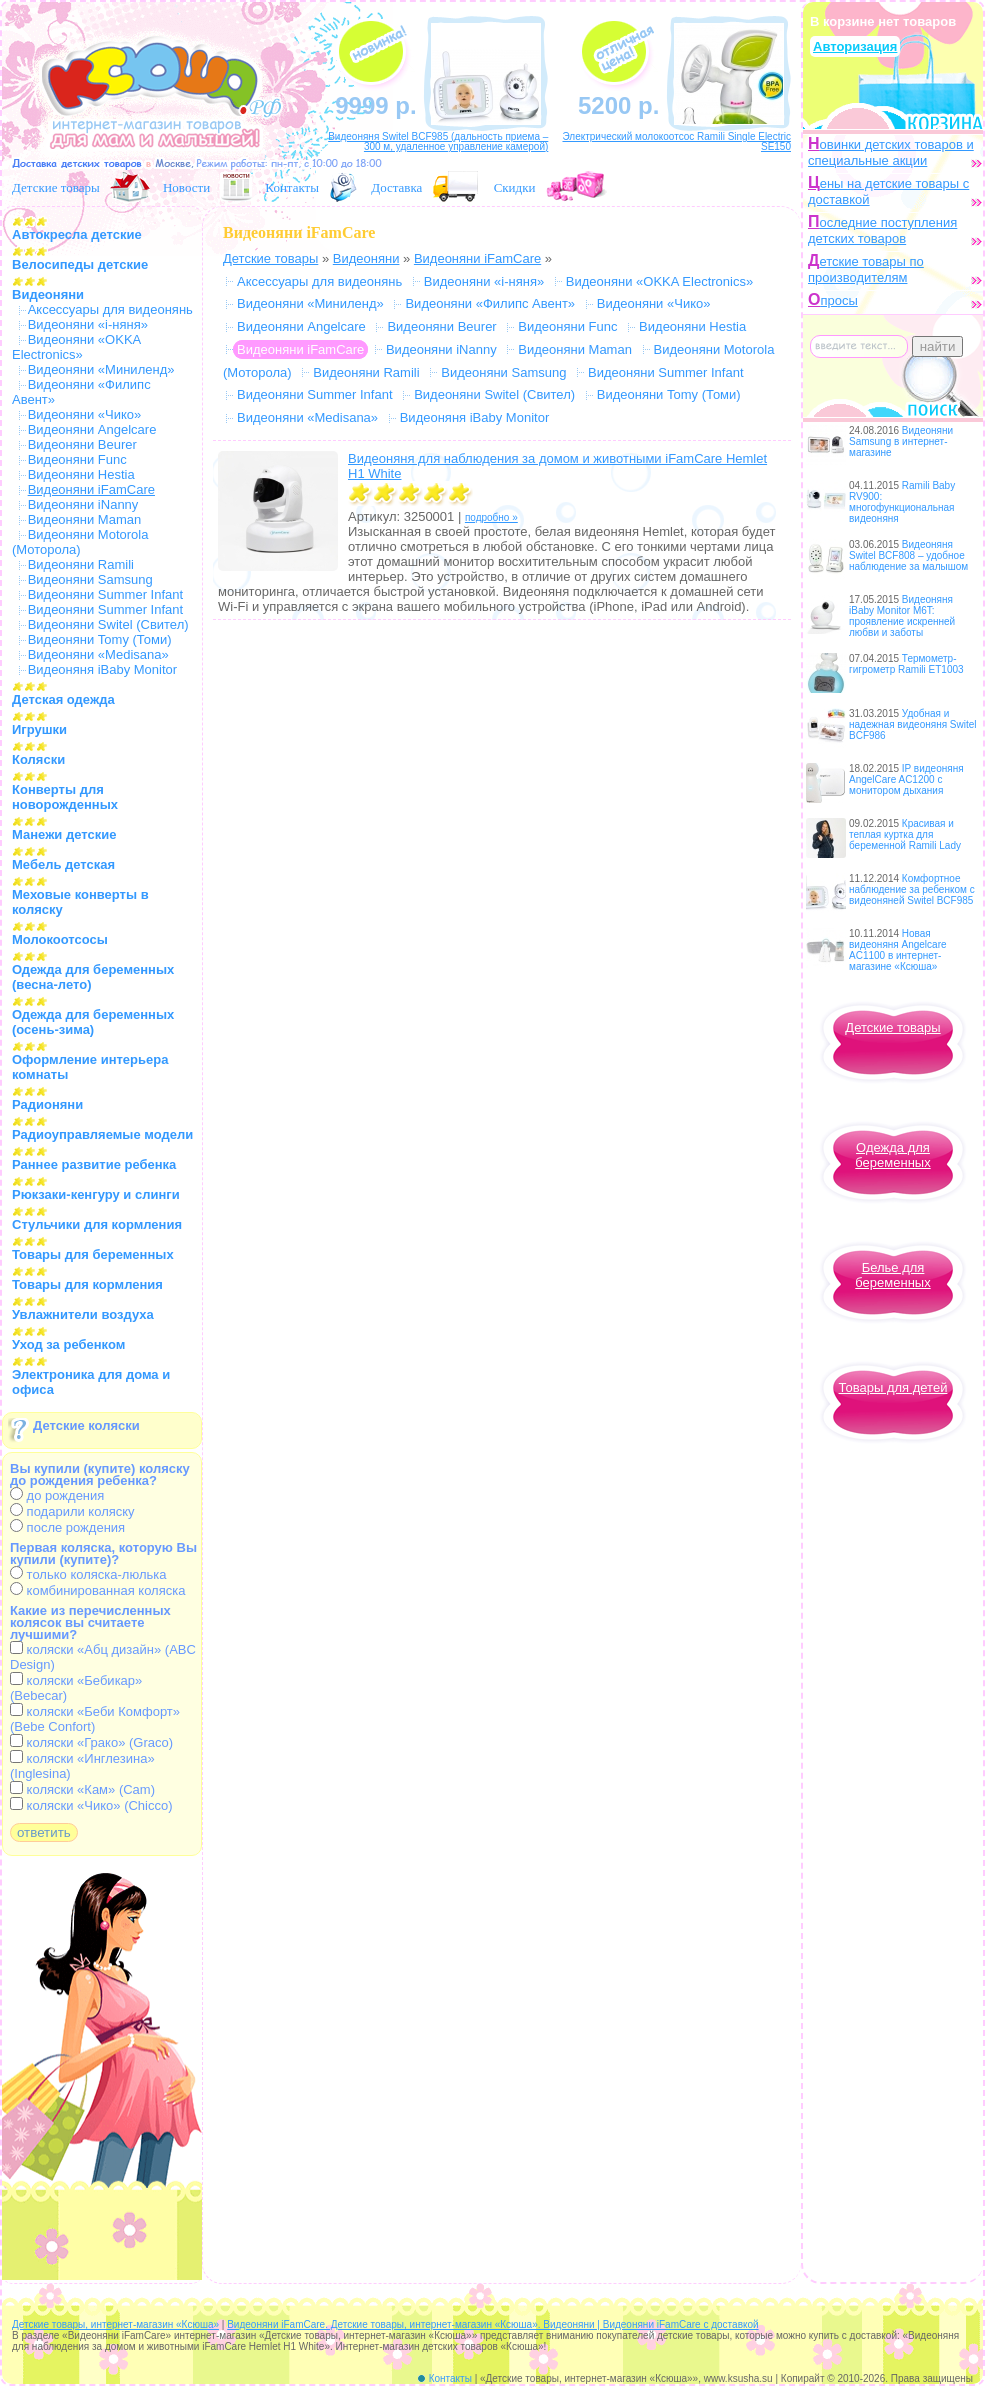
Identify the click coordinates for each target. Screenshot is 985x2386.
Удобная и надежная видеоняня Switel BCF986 (913, 724)
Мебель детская (63, 864)
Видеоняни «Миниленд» (101, 369)
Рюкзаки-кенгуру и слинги (96, 1194)
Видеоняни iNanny (83, 504)
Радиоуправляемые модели (102, 1134)
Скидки (515, 187)
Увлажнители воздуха (83, 1314)
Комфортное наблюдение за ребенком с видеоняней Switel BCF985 (912, 889)
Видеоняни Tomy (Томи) (100, 639)
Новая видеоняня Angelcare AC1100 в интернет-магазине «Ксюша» (898, 950)
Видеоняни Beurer (82, 444)
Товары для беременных (93, 1254)
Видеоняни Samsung (90, 579)
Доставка (396, 187)
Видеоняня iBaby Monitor (103, 669)
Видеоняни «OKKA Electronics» (76, 347)
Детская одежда (63, 699)
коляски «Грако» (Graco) (91, 1742)
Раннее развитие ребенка (94, 1164)
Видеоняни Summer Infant (106, 594)
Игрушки (39, 729)
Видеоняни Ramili (81, 564)
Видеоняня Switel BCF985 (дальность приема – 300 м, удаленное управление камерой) (438, 141)
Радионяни (47, 1104)
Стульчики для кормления (97, 1224)
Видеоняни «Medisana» (98, 654)
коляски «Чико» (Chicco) (91, 1805)
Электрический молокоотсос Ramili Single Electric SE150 (676, 141)
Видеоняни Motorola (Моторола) (80, 542)
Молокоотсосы (60, 939)
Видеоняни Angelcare (92, 429)
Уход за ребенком (68, 1344)
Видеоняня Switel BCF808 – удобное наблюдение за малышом (908, 555)
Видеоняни (48, 294)
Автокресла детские (77, 234)
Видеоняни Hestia (81, 474)
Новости (186, 187)
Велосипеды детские (80, 264)
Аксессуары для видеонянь (110, 309)
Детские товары (56, 187)
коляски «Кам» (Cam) (82, 1789)
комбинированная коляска (97, 1590)
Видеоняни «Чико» (85, 414)
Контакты (292, 187)
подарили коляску (72, 1511)
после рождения (67, 1527)
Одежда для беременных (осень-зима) (93, 1022)
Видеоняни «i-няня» (88, 324)
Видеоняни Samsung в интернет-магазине (901, 441)
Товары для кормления (87, 1284)
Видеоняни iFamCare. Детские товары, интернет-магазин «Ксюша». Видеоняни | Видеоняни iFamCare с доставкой (492, 2324)
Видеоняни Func (77, 459)
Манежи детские (64, 834)
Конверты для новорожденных (65, 797)
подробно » (491, 517)
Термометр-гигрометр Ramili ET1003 (906, 664)
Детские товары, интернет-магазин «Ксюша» (115, 2324)
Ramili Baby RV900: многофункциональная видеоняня (902, 502)
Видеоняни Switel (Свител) (108, 624)
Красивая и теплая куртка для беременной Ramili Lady (905, 834)
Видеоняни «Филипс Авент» (490, 303)
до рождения (57, 1495)
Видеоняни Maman (85, 519)
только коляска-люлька (88, 1574)
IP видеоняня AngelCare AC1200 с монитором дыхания (906, 779)
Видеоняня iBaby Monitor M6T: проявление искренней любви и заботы (902, 616)
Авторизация (855, 46)
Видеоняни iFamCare (477, 258)
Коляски (38, 759)
